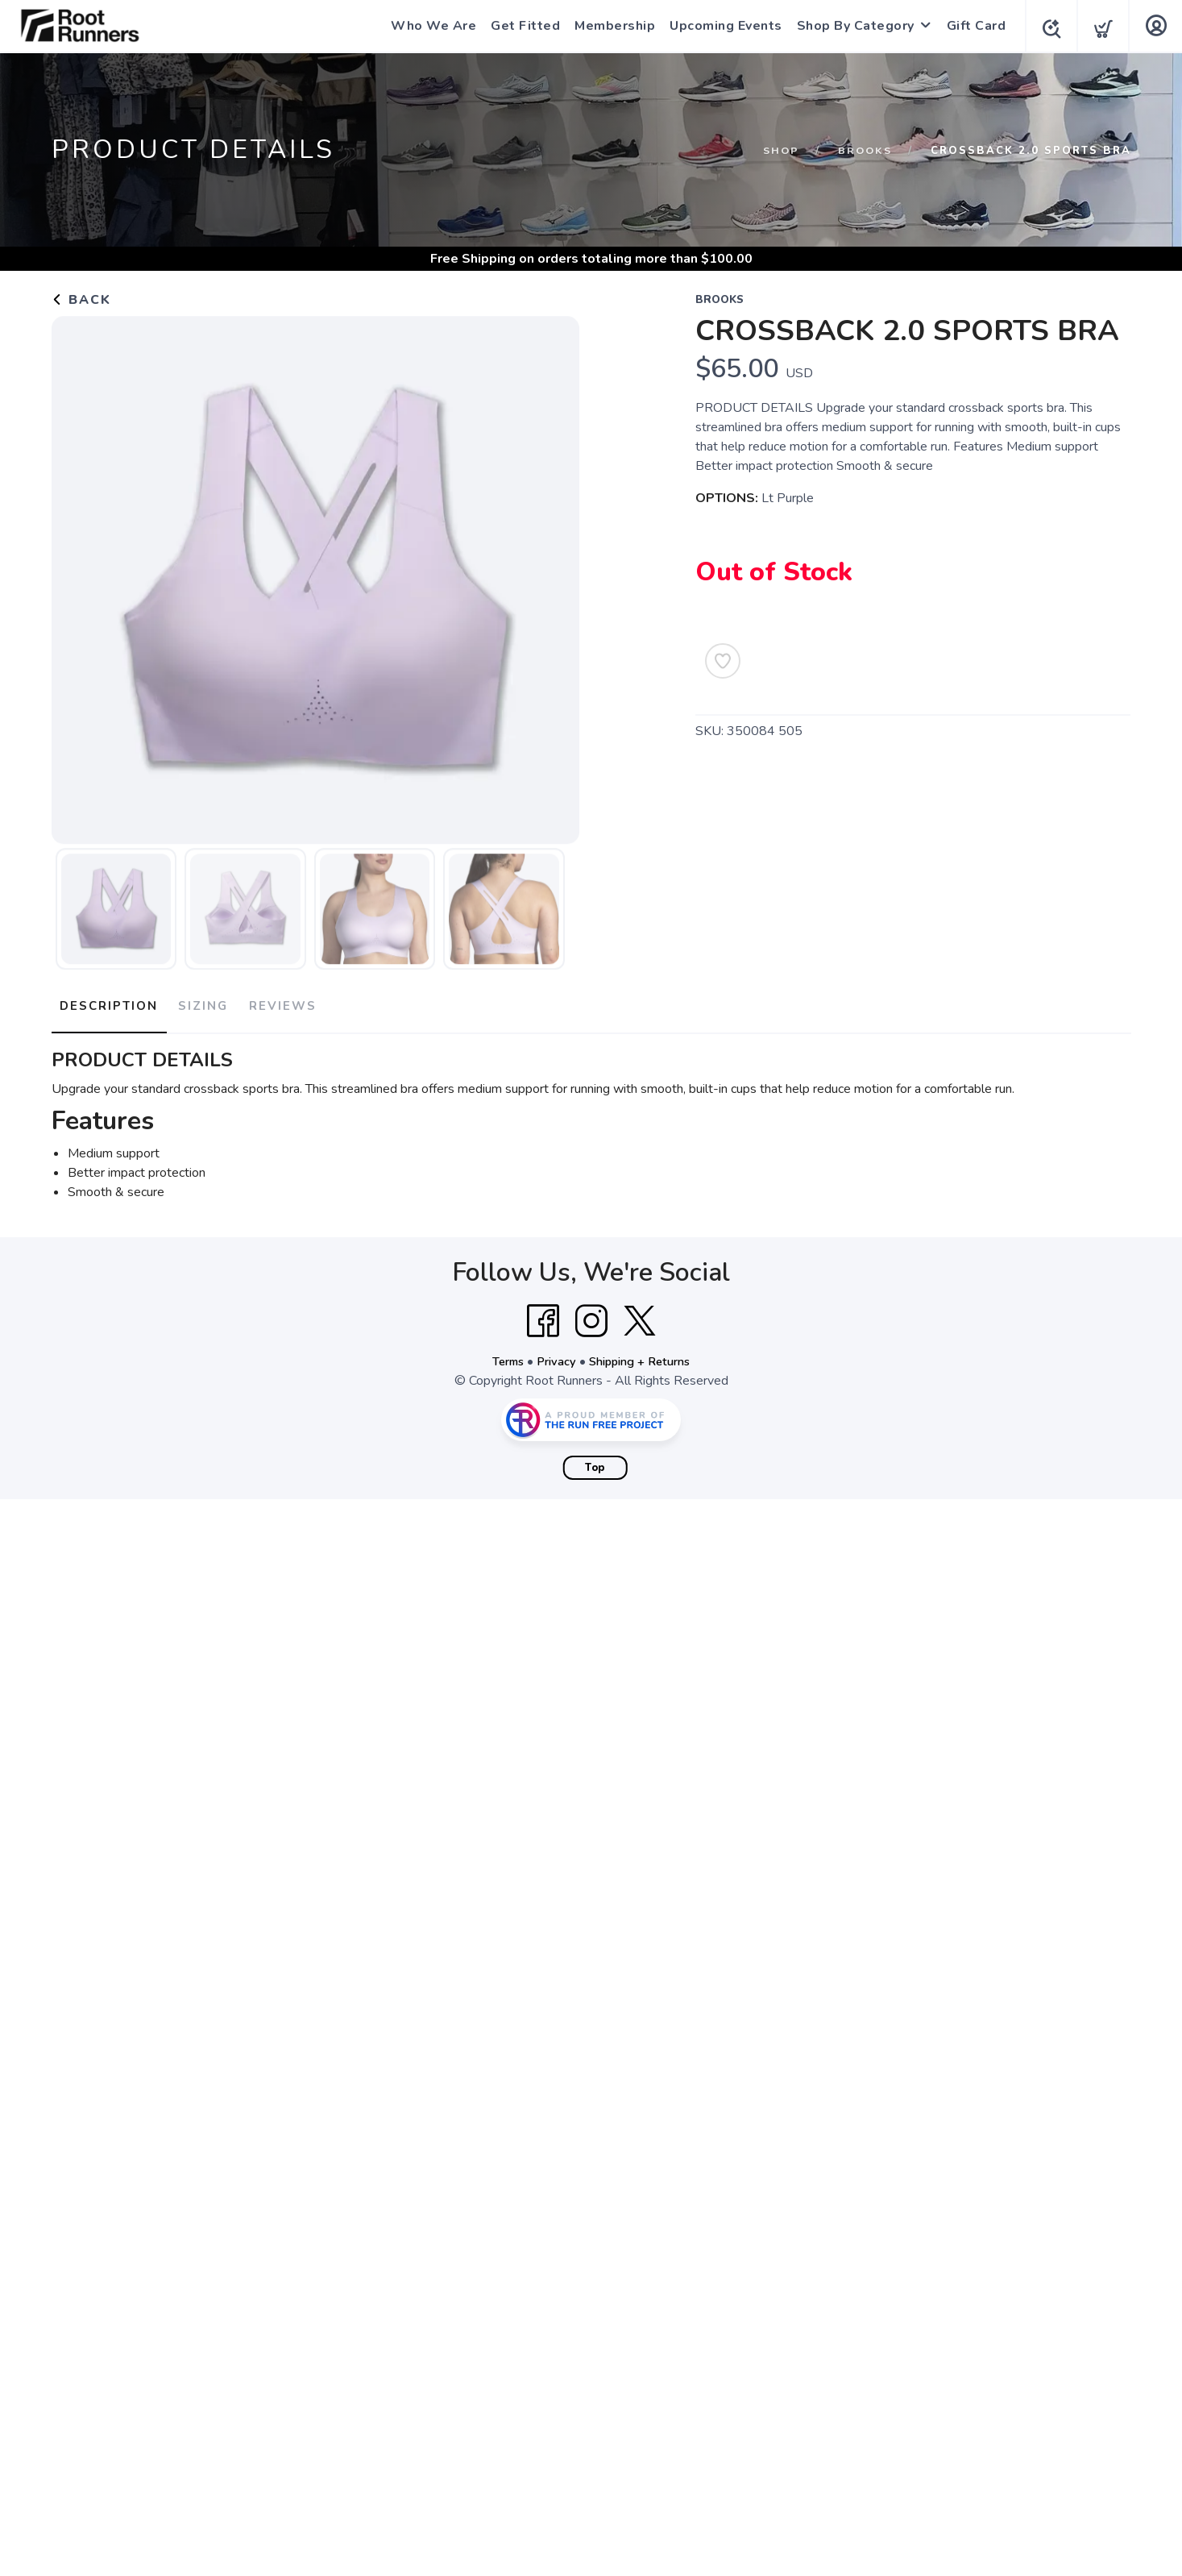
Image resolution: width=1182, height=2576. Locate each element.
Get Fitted (520, 26)
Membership (610, 26)
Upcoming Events (721, 26)
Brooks (863, 150)
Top (595, 1460)
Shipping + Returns (643, 1354)
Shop (777, 150)
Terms (500, 1354)
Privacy (553, 1354)
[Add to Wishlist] (722, 661)
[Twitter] (640, 1314)
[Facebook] (543, 1314)
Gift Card (972, 26)
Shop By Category (851, 26)
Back (81, 300)
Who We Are (428, 26)
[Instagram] (591, 1314)
